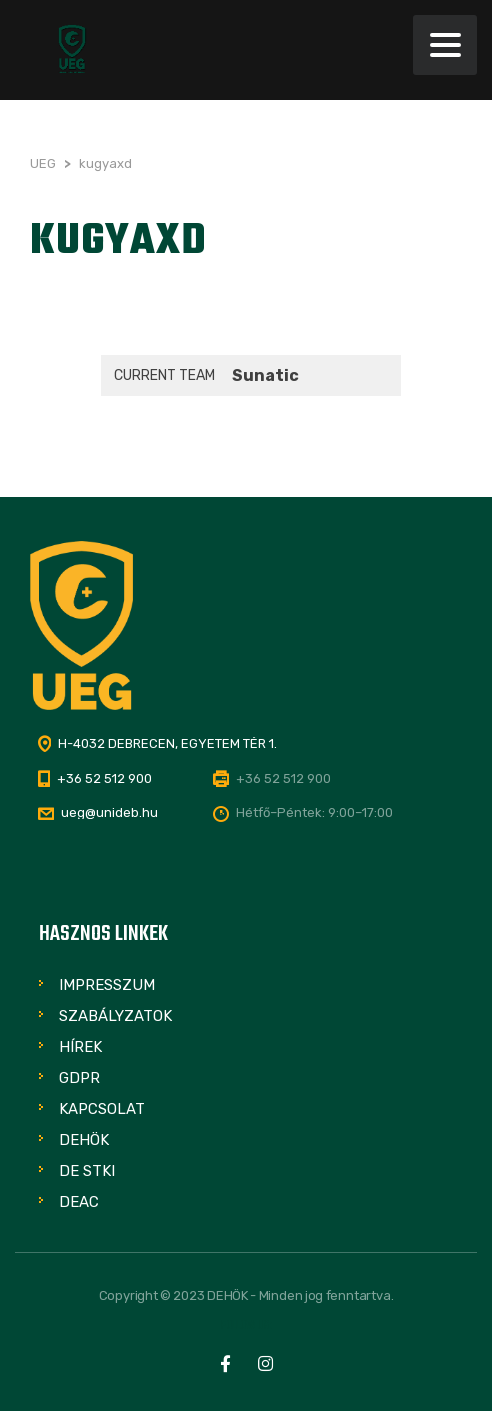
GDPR (79, 1078)
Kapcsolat (102, 1109)
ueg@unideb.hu (109, 812)
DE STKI (87, 1171)
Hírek (80, 1047)
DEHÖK (84, 1140)
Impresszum (107, 985)
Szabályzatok (115, 1016)
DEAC (79, 1202)
